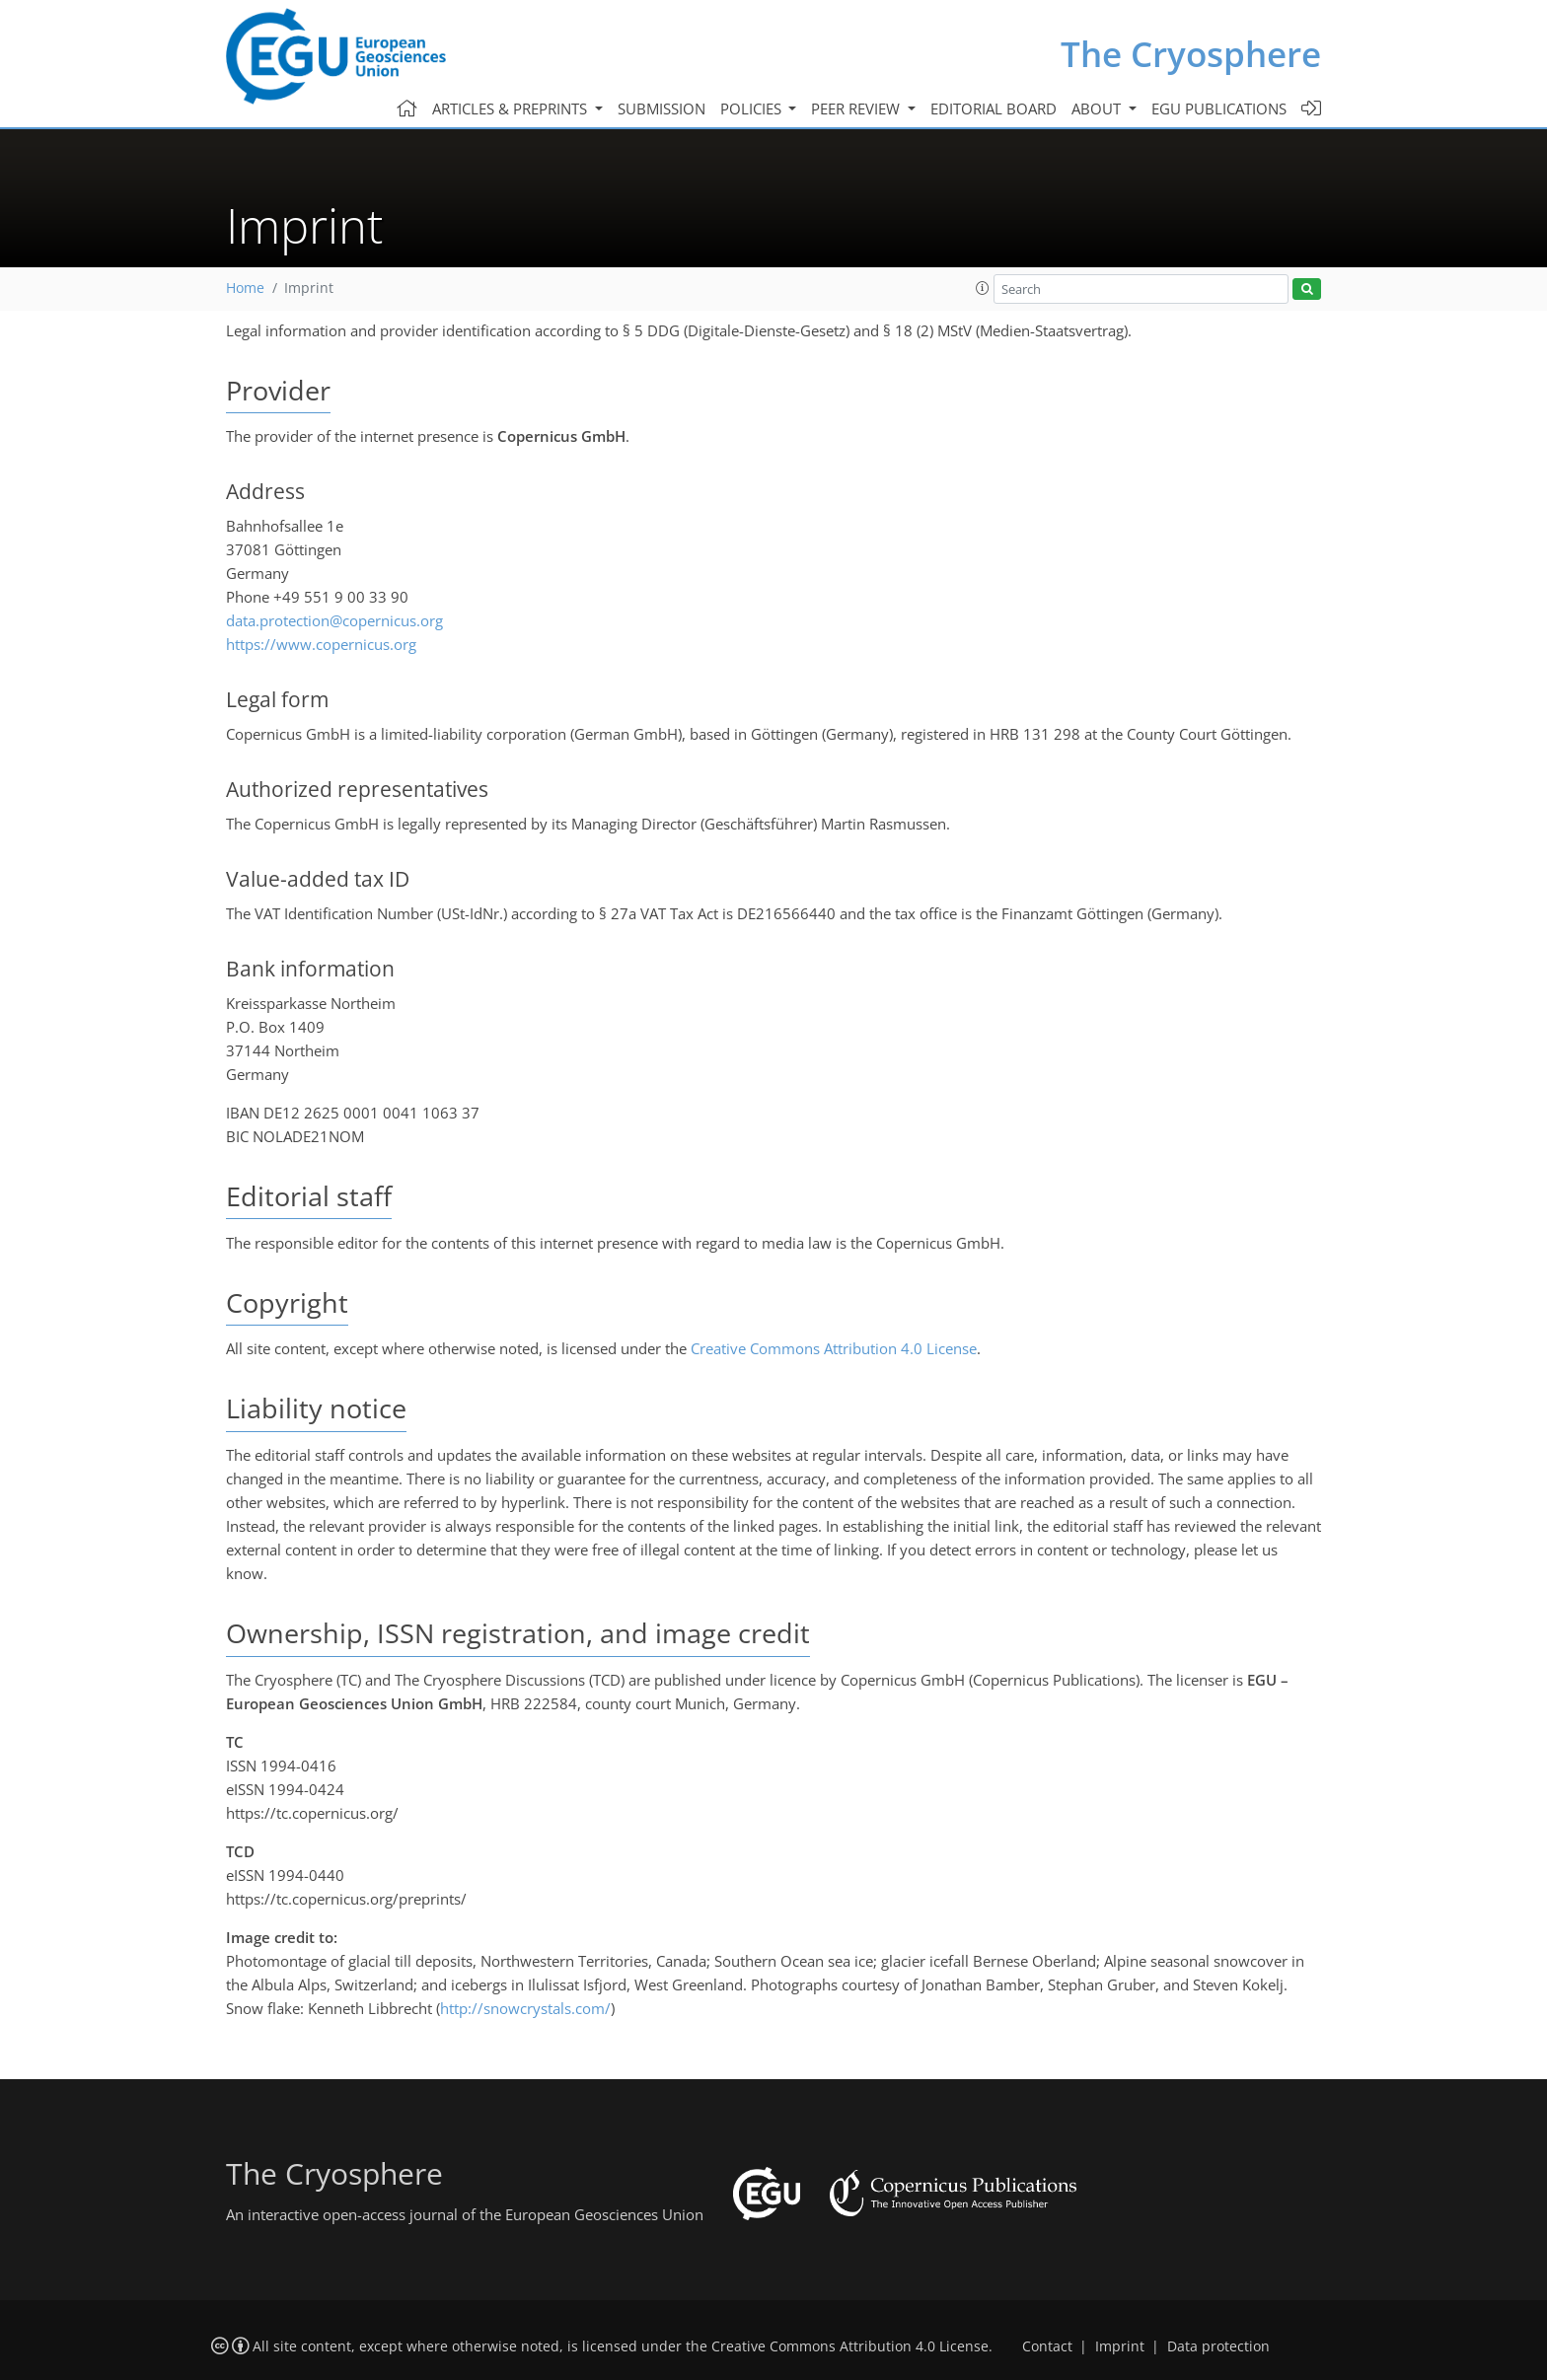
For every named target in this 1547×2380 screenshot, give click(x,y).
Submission (661, 108)
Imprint (1119, 2346)
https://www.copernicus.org (321, 644)
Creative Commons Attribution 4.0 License (834, 1348)
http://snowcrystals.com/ (525, 2008)
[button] (983, 288)
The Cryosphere (1191, 54)
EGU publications (1219, 108)
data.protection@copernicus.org (334, 620)
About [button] (1098, 108)
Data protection (1218, 2346)
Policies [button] (752, 108)
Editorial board (993, 108)
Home (245, 288)
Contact (1047, 2346)
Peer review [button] (857, 108)
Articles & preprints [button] (511, 108)
